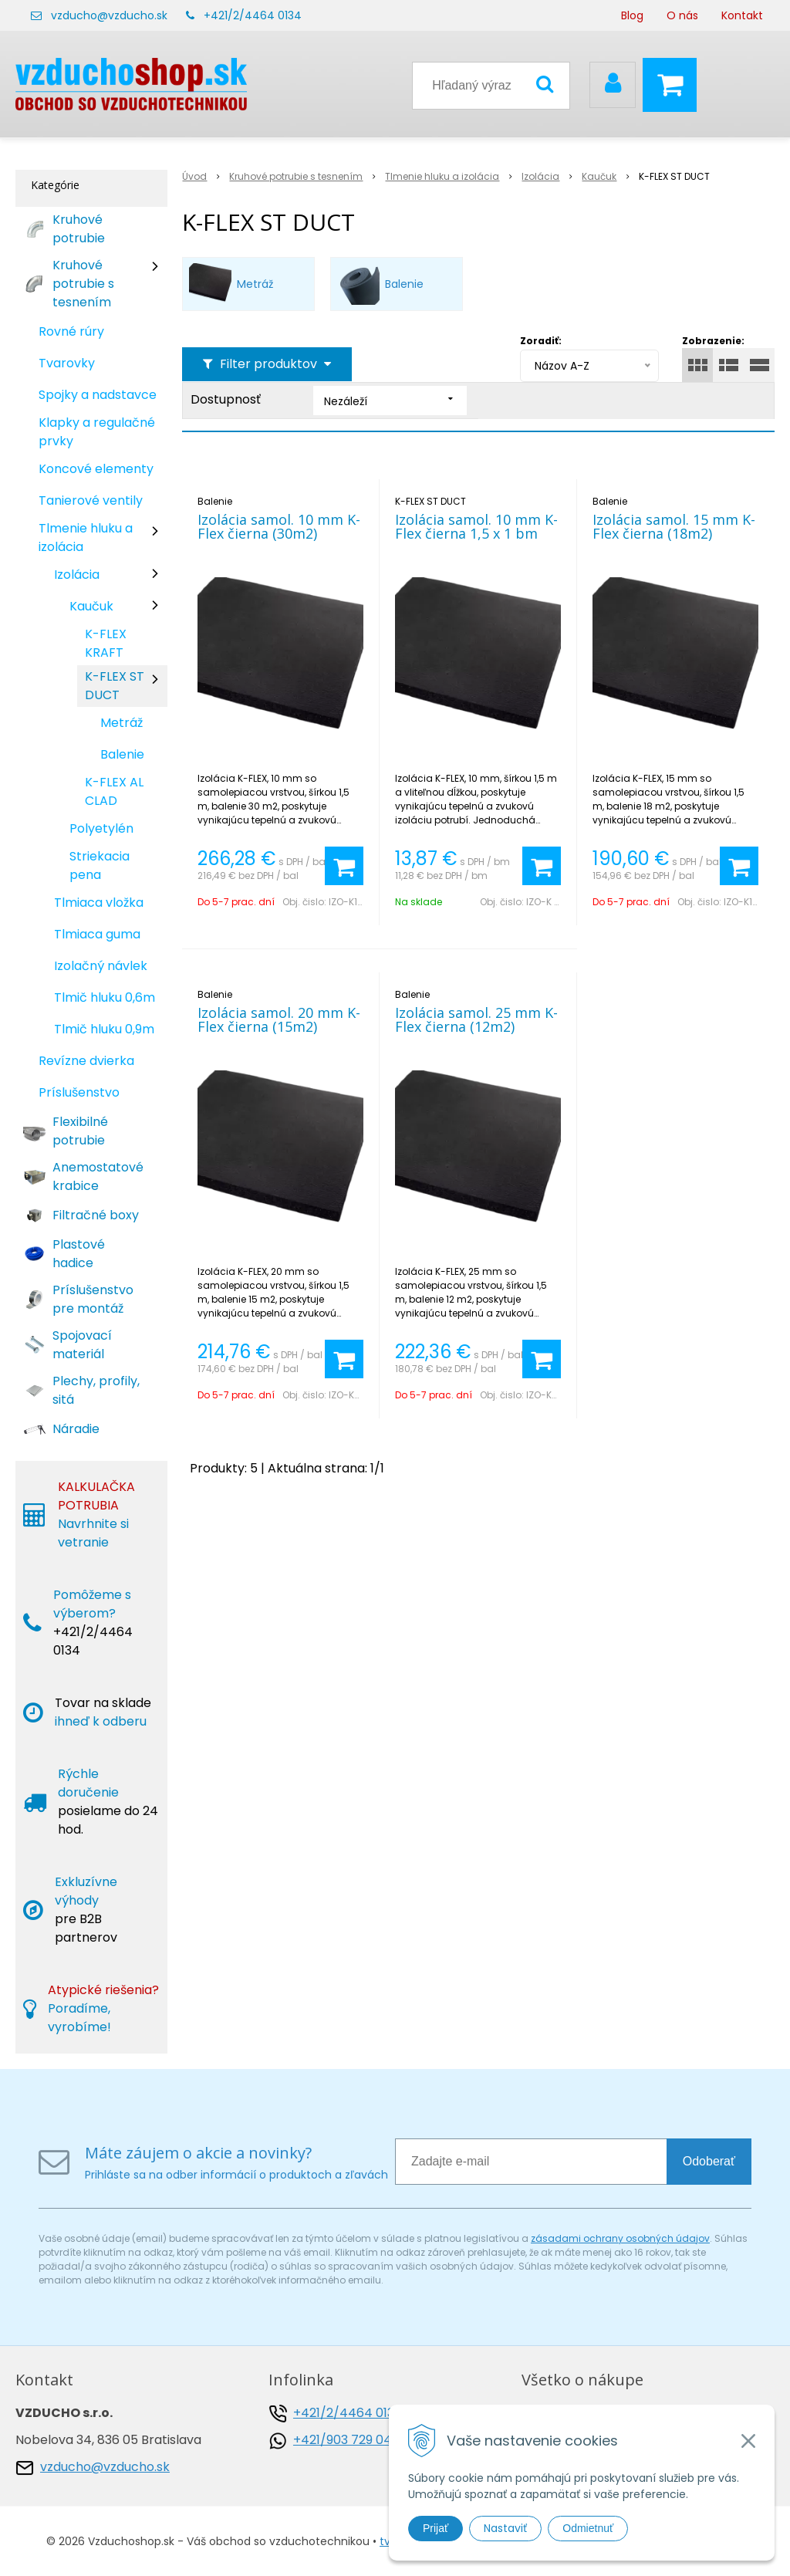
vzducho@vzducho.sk (109, 15)
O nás (682, 15)
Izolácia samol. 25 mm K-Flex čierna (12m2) (476, 1019)
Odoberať (709, 2161)
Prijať (435, 2528)
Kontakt (742, 15)
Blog (632, 15)
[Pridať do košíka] (344, 866)
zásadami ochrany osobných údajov (620, 2238)
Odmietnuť (587, 2528)
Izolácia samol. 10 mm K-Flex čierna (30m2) (279, 526)
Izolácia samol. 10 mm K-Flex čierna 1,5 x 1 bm (476, 526)
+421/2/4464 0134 (253, 15)
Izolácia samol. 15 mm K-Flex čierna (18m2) (673, 526)
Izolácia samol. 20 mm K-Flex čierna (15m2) (279, 1019)
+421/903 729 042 (346, 2440)
